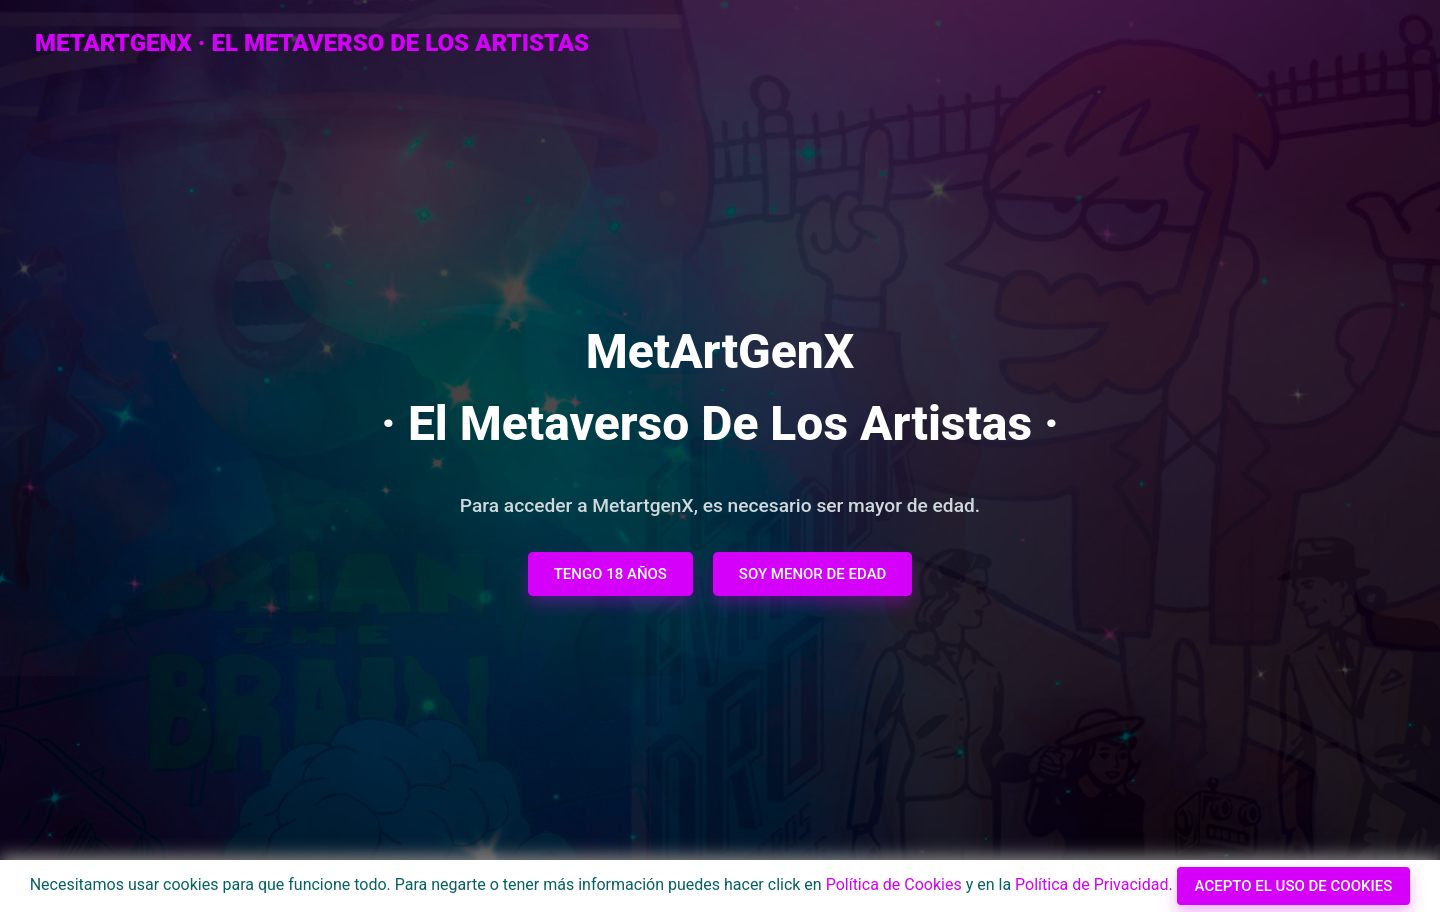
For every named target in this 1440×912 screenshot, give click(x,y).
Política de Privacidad (1091, 884)
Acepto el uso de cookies (1294, 886)
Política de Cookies (894, 884)
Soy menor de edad (813, 574)
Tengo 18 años (610, 574)
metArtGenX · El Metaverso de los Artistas (312, 43)
